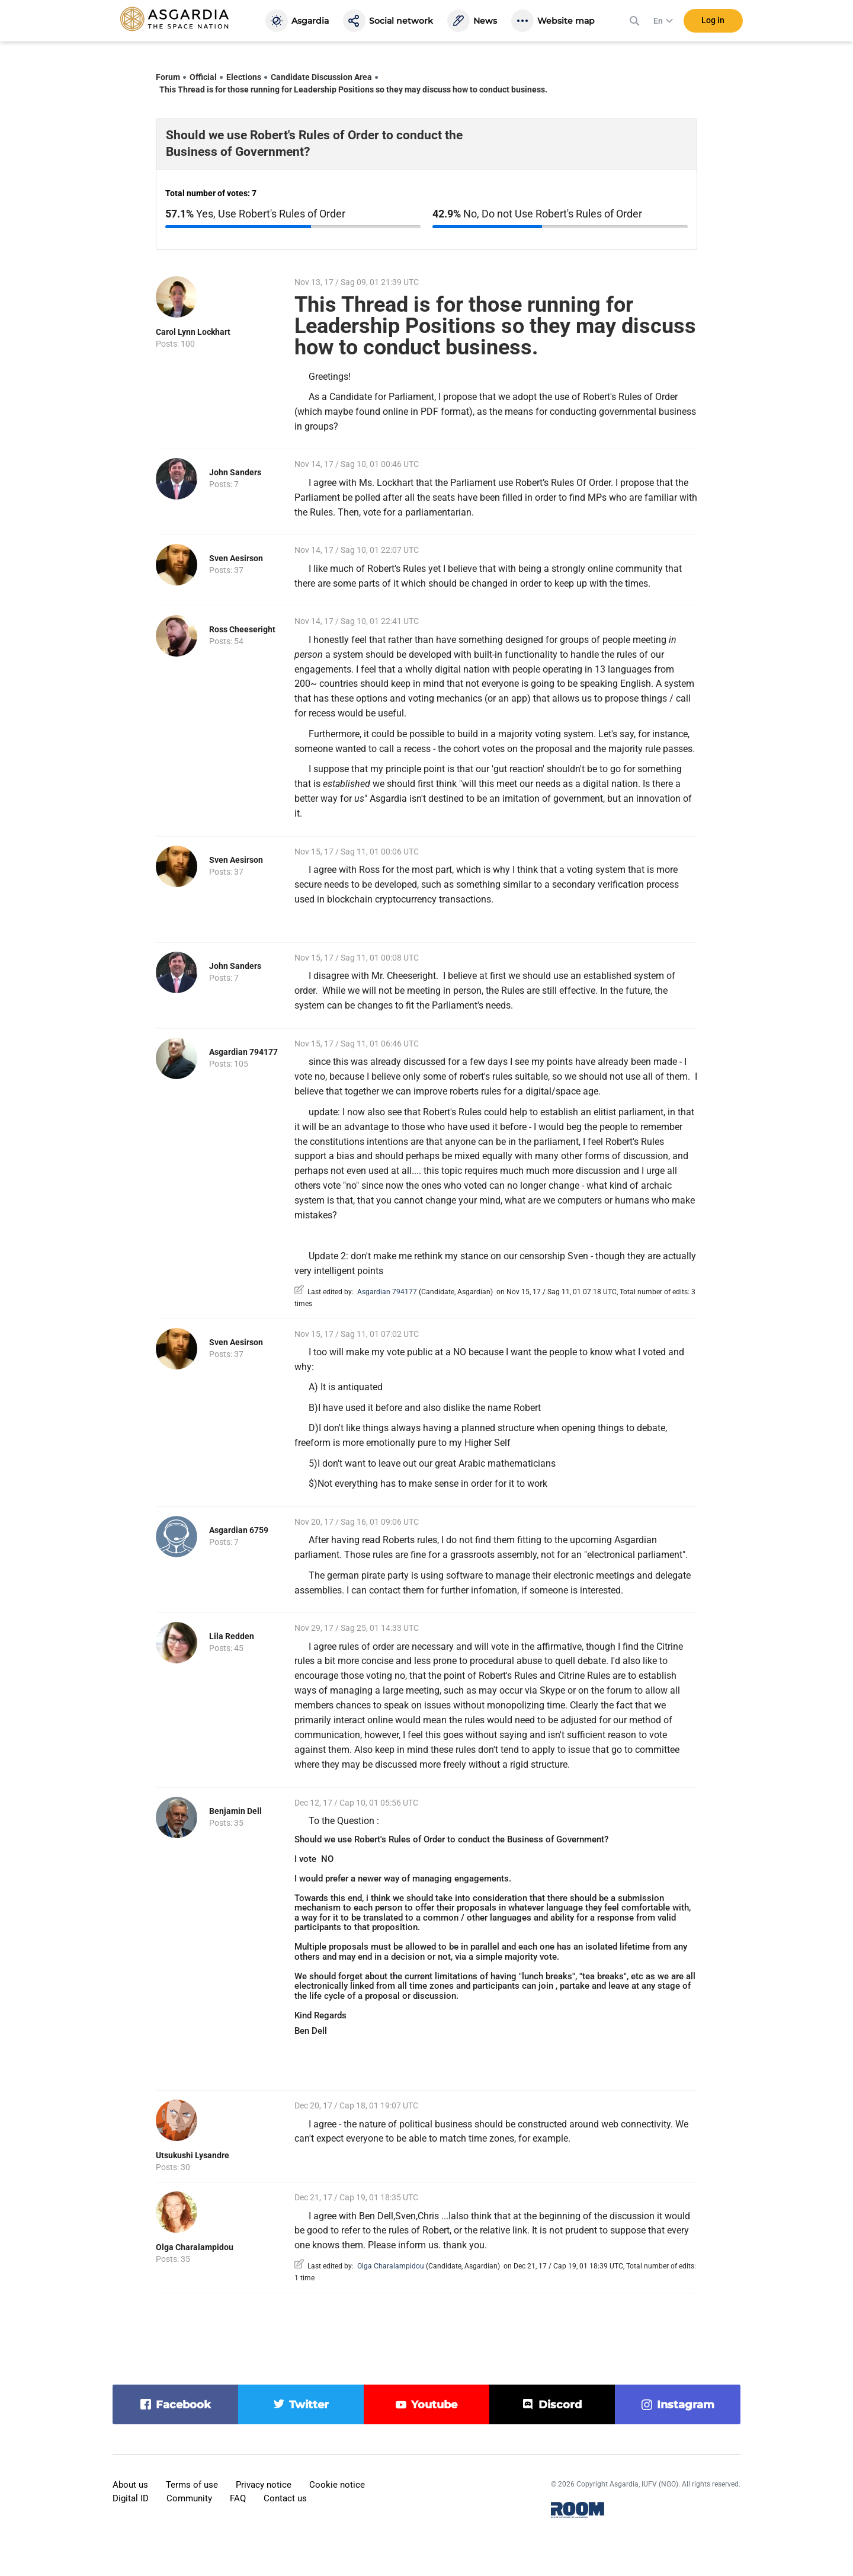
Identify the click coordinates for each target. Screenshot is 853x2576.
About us (130, 2484)
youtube (434, 2404)
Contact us (285, 2498)
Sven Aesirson (236, 558)
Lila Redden (231, 1636)
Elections (243, 77)
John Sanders (235, 472)
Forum (168, 77)
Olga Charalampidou (194, 2247)
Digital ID (131, 2498)
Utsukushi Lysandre (192, 2155)
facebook (183, 2404)
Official (203, 77)
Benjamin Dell (235, 1811)
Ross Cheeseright (242, 629)
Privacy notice (263, 2484)
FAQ (238, 2498)
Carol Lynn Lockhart (193, 332)
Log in (712, 23)
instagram (685, 2404)
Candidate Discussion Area (321, 77)
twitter (309, 2404)
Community (189, 2498)
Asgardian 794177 (243, 1052)
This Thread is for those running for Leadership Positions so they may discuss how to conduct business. (353, 89)
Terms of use (192, 2484)
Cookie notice (337, 2484)
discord (560, 2404)
